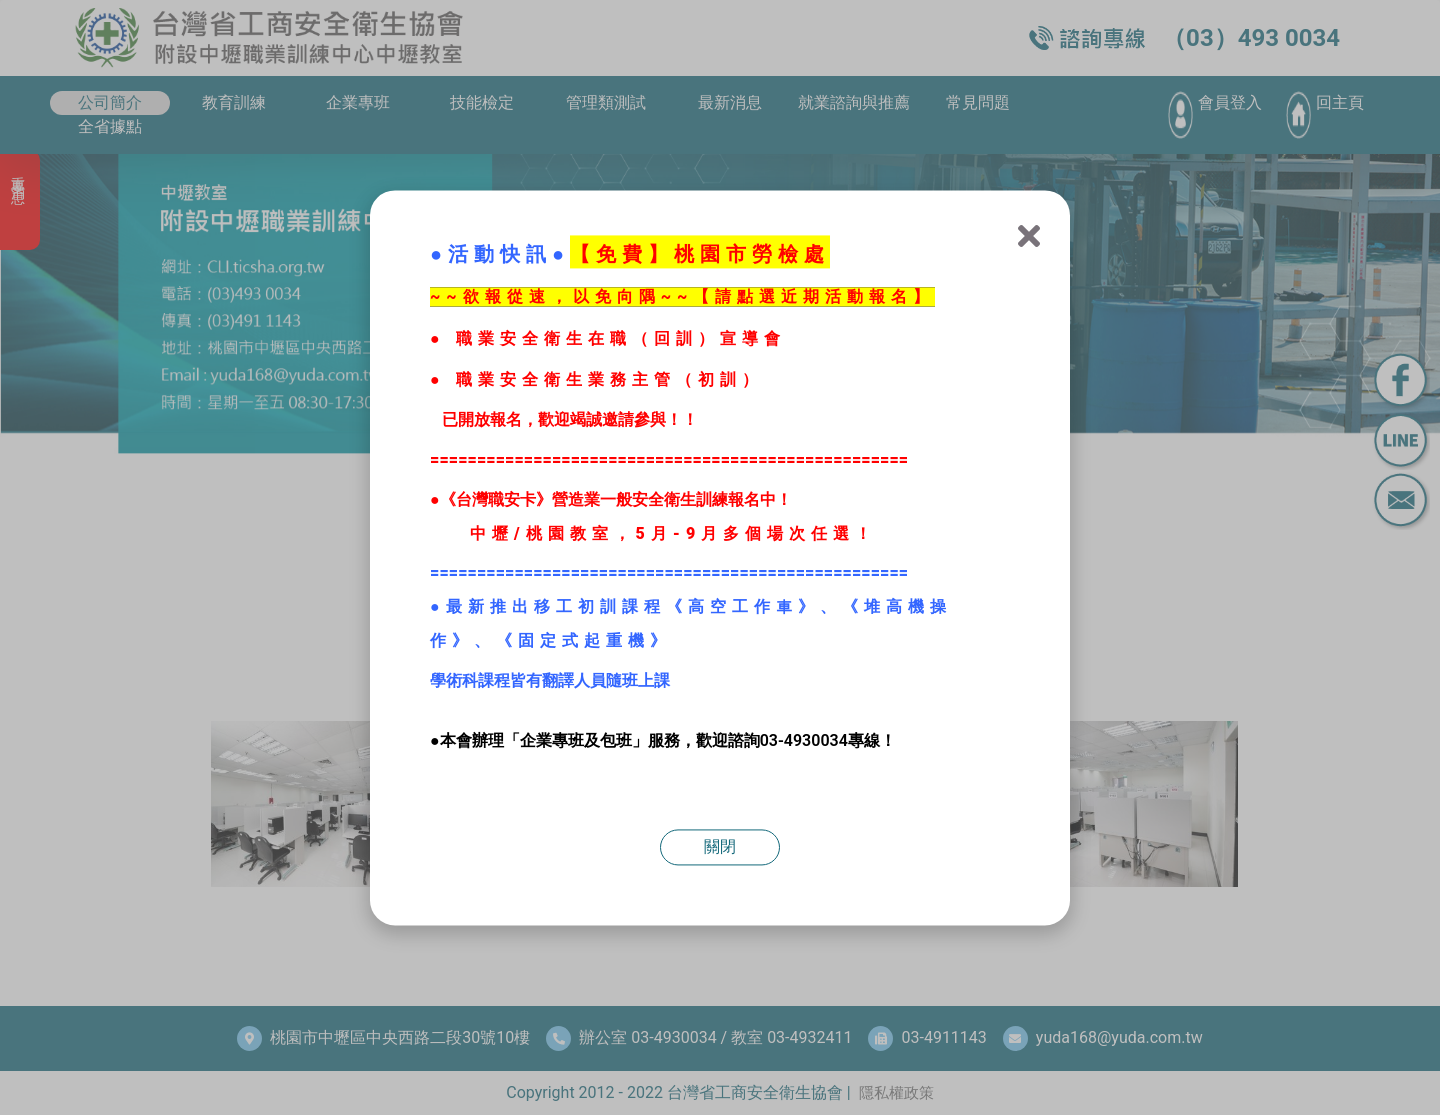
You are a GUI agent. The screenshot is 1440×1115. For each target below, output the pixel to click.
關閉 (720, 846)
